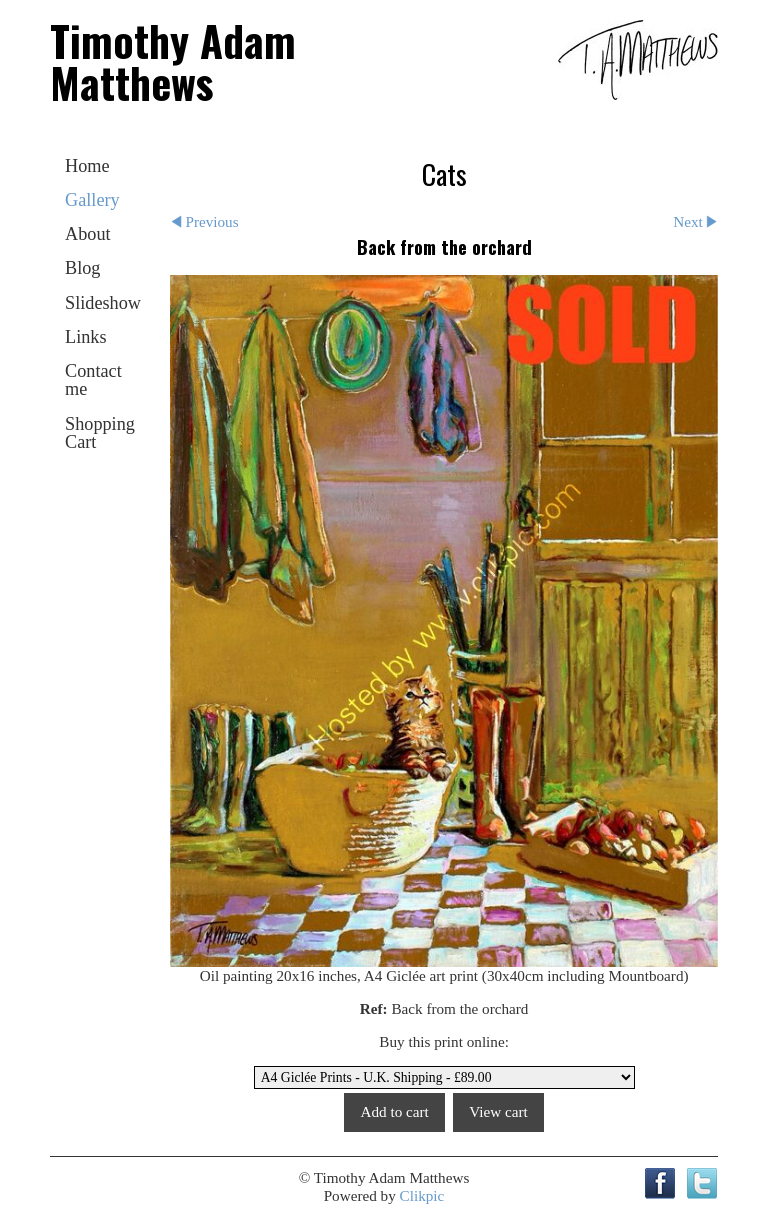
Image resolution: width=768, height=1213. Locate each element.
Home (87, 166)
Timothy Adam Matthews (173, 61)
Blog (82, 268)
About (88, 234)
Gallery (92, 200)
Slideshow (103, 303)
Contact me (93, 380)
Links (86, 337)
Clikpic (422, 1195)
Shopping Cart (100, 433)
